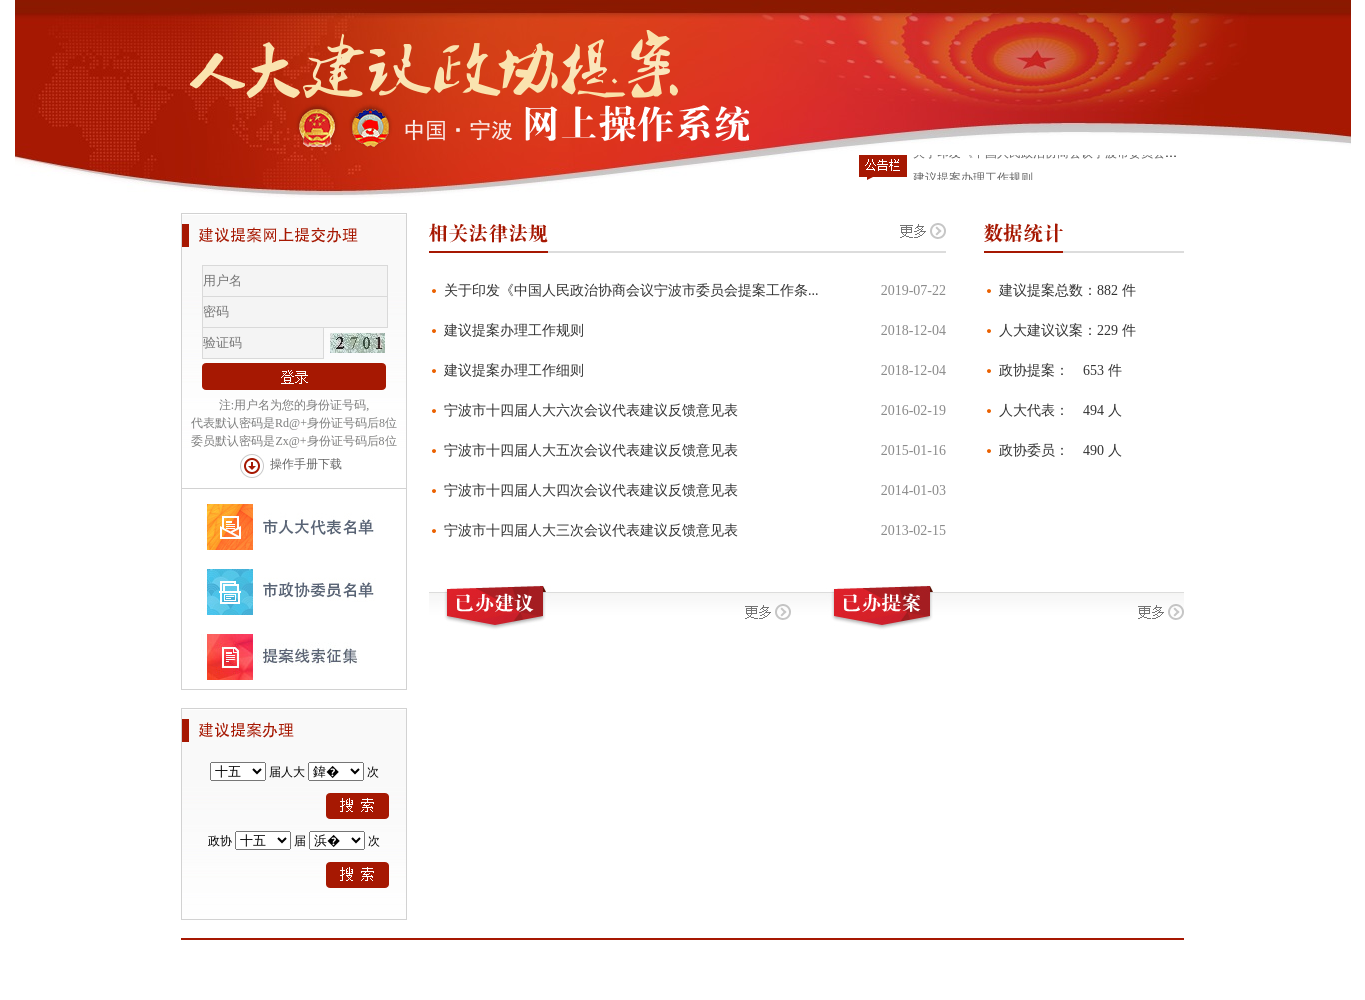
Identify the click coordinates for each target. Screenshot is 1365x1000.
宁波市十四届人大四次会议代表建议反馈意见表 (591, 490)
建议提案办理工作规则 (514, 330)
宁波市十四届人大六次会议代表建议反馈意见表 (591, 410)
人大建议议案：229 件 (1067, 330)
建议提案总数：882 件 (1067, 290)
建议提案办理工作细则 (514, 370)
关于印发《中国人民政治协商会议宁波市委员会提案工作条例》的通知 (1099, 155)
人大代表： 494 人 (1060, 410)
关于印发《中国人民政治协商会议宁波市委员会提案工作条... (631, 290)
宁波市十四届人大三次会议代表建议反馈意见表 (591, 530)
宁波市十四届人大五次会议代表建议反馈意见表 (591, 450)
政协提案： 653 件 (1060, 370)
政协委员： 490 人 (1060, 450)
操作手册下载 (306, 464)
